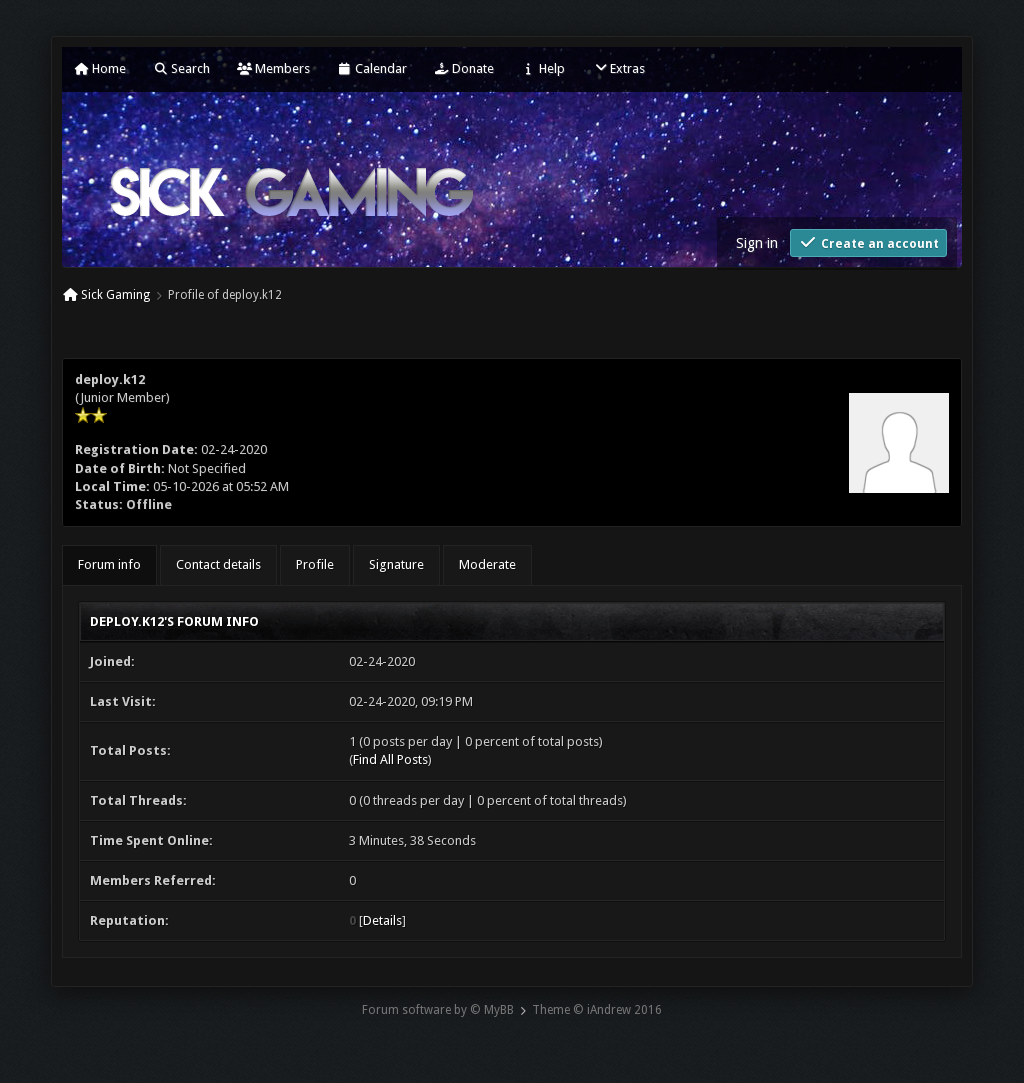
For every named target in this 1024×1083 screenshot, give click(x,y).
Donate (464, 68)
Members (273, 68)
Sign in (757, 243)
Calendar (372, 68)
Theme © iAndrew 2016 (597, 1010)
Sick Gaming (115, 295)
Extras (618, 68)
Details (382, 920)
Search (181, 68)
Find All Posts (390, 759)
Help (543, 68)
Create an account (868, 242)
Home (100, 68)
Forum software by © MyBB (438, 1010)
